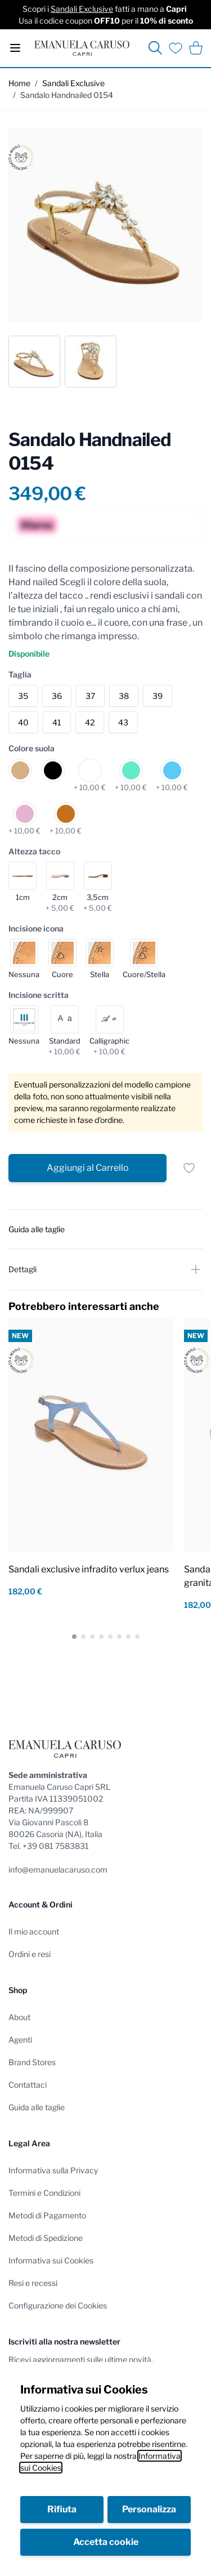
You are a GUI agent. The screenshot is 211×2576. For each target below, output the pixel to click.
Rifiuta (62, 2509)
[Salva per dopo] (189, 1168)
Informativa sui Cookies (50, 2260)
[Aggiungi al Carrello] (87, 1168)
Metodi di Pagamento (47, 2215)
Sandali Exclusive (82, 9)
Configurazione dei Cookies (57, 2305)
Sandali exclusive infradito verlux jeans (88, 1569)
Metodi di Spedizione (45, 2238)
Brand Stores (32, 2062)
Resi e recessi (32, 2283)
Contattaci (27, 2084)
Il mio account (33, 1931)
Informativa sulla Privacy (53, 2170)
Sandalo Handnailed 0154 (66, 95)
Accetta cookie (105, 2542)
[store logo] (81, 48)
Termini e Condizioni (44, 2193)
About (19, 2017)
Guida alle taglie (36, 2107)
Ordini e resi (29, 1954)
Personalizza (149, 2509)
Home (19, 83)
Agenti (20, 2039)
